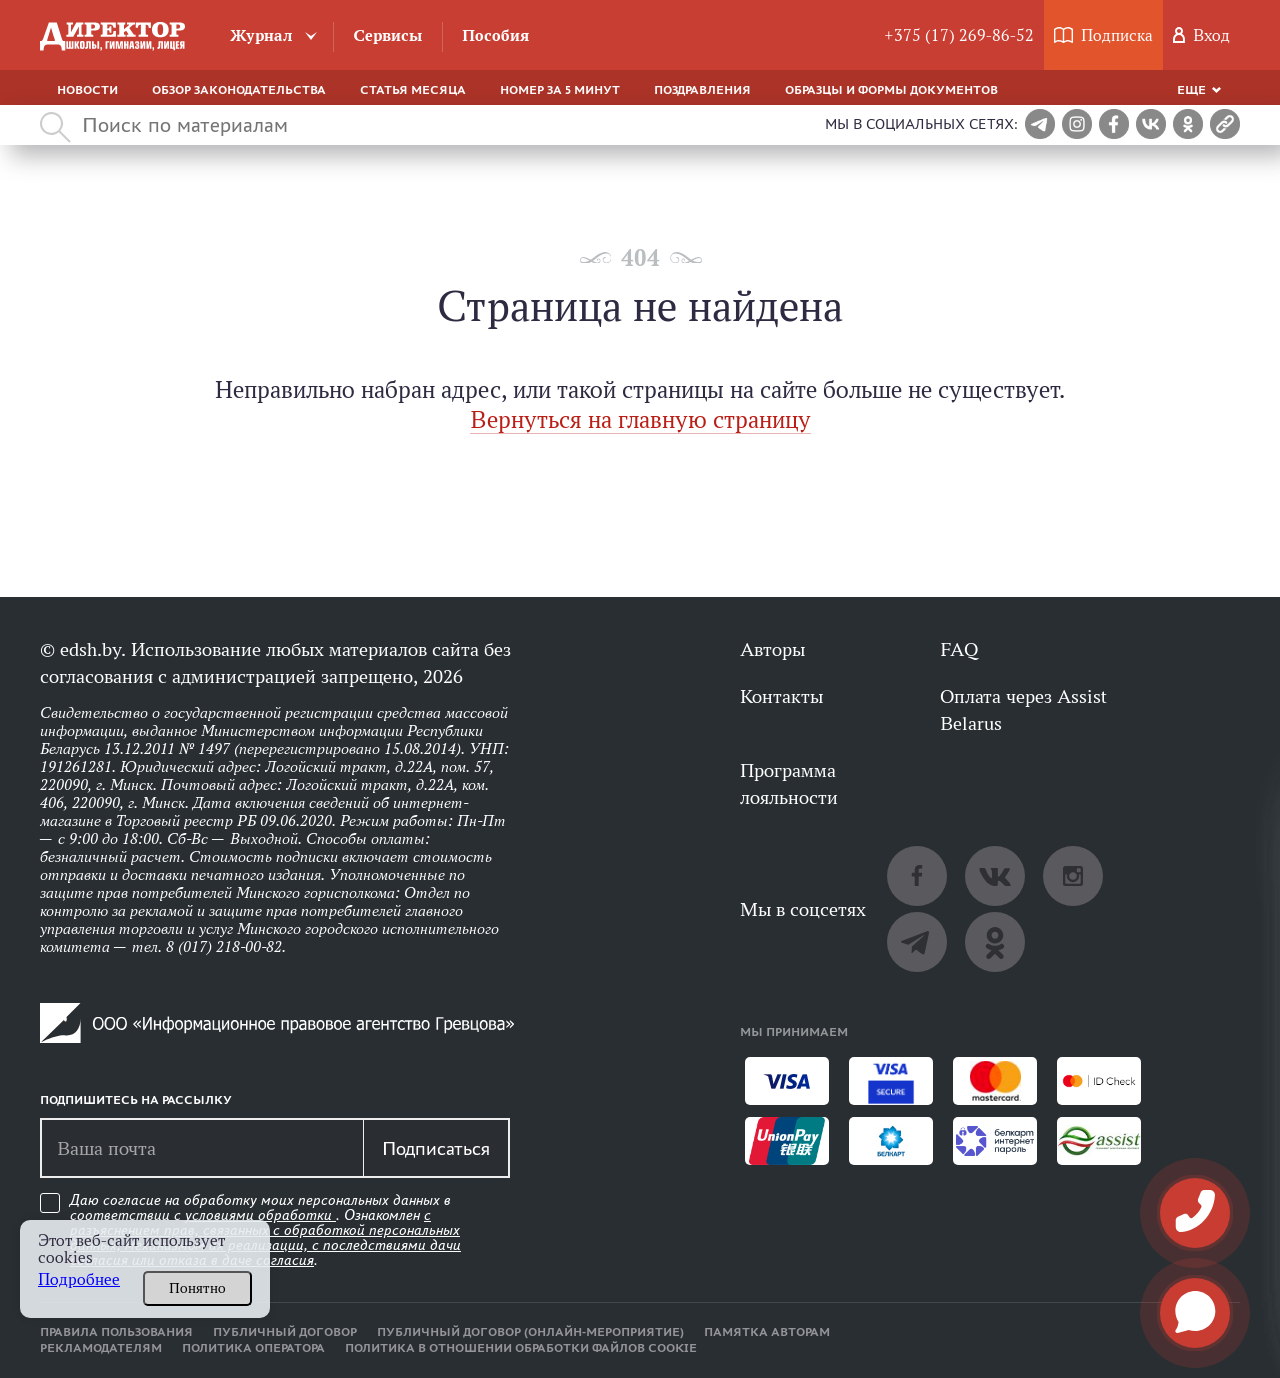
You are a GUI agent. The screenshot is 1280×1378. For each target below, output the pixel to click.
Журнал (261, 35)
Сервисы (387, 35)
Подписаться (436, 1148)
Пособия (495, 35)
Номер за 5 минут (560, 90)
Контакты (781, 696)
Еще (1191, 90)
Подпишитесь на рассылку (136, 1100)
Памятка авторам (767, 1332)
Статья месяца (413, 90)
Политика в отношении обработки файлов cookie (521, 1348)
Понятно (197, 1288)
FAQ (959, 649)
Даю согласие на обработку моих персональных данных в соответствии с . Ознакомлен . (265, 1230)
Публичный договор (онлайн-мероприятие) (530, 1332)
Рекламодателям (101, 1348)
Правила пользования (116, 1332)
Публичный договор (285, 1332)
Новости (87, 90)
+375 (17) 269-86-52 (959, 35)
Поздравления (702, 90)
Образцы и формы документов (891, 90)
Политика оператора (253, 1348)
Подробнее (79, 1279)
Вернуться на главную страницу (640, 419)
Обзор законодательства (239, 90)
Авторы (772, 649)
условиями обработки (260, 1215)
